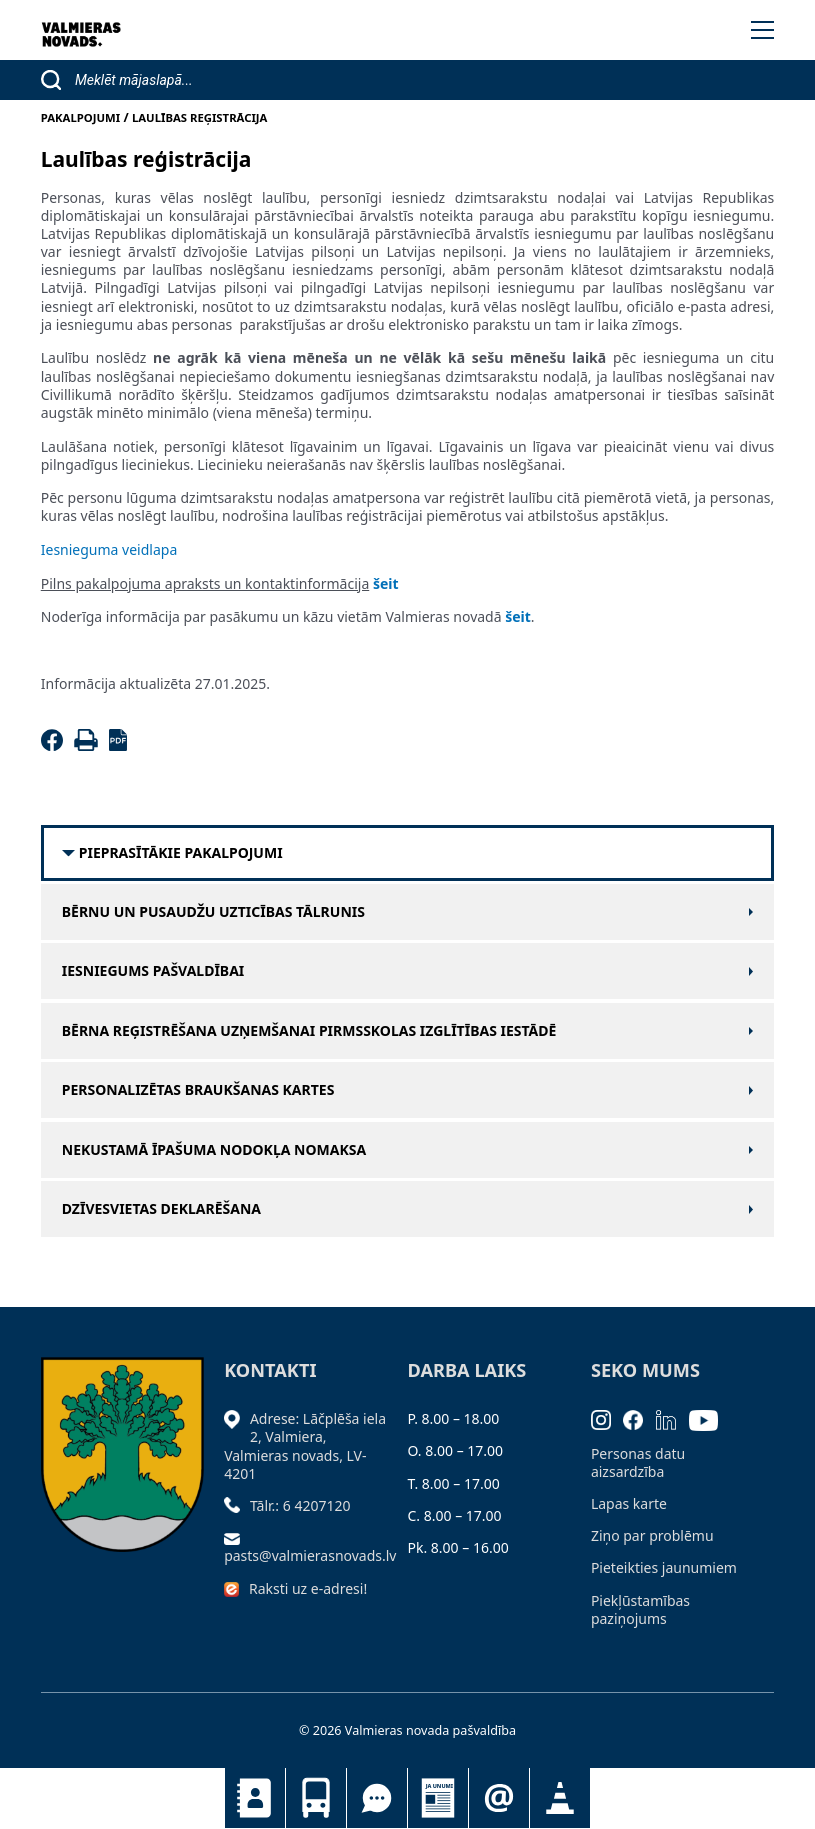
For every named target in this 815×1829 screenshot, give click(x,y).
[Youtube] (710, 1418)
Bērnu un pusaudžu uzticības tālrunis (213, 912)
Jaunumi (438, 1798)
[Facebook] (55, 745)
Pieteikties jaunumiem (499, 1798)
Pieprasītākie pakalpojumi (181, 853)
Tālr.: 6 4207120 (300, 1505)
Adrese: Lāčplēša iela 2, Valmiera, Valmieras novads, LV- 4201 (305, 1446)
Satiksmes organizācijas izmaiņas (560, 1798)
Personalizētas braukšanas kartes (198, 1090)
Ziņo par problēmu (652, 1535)
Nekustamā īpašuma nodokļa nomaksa (214, 1150)
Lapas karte (629, 1503)
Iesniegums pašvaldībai (153, 971)
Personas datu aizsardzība (638, 1462)
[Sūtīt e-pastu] (237, 1537)
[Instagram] (607, 1418)
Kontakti (255, 1798)
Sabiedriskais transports (316, 1798)
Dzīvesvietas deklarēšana (161, 1209)
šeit (518, 616)
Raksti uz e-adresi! (308, 1588)
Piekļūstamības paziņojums (640, 1609)
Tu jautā (377, 1798)
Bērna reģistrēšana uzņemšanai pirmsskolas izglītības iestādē (309, 1031)
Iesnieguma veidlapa (109, 549)
